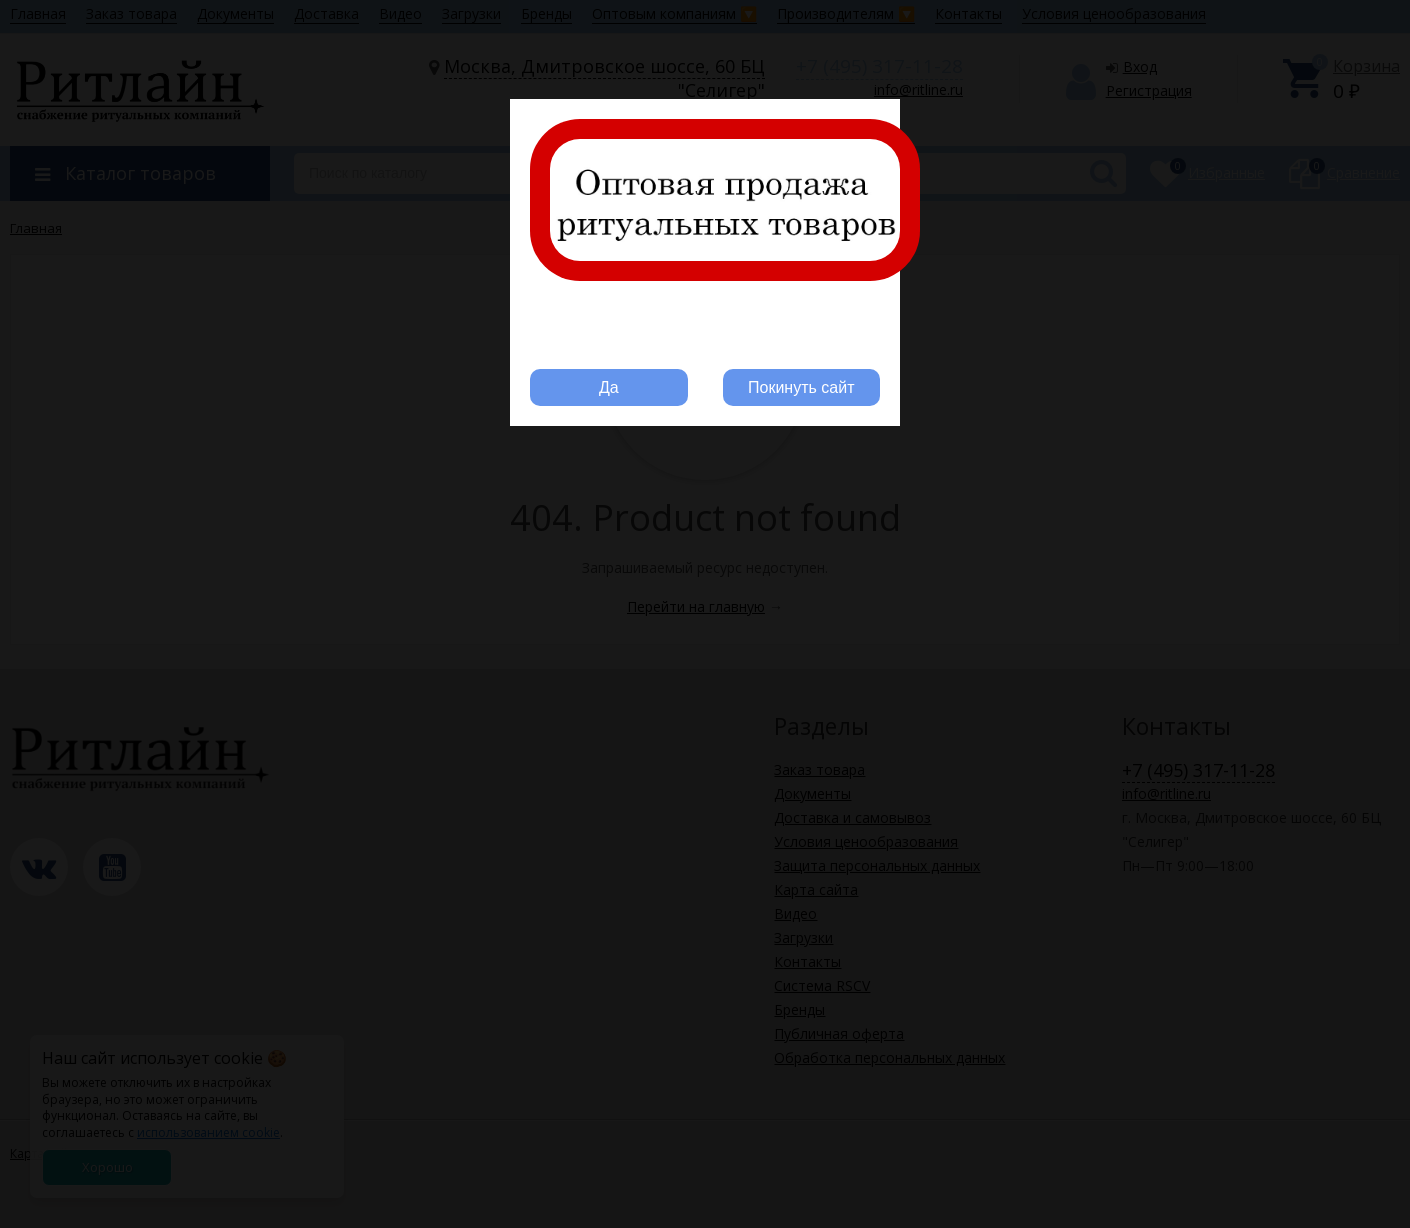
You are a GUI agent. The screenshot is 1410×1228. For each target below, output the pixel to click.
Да (609, 387)
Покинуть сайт (801, 387)
